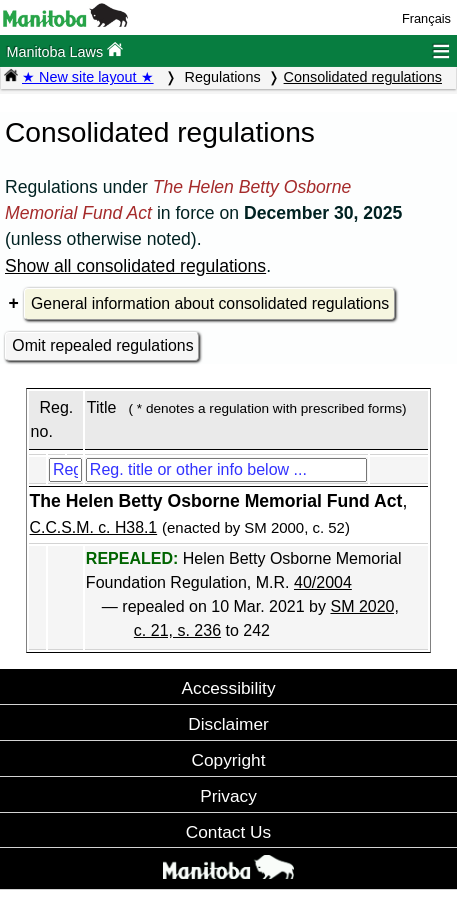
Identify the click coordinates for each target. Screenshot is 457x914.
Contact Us (228, 832)
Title (102, 407)
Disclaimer (228, 724)
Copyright (229, 760)
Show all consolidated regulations (135, 266)
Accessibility (228, 688)
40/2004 (323, 582)
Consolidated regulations (363, 77)
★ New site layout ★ (88, 77)
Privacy (228, 796)
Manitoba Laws (64, 50)
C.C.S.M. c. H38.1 (94, 527)
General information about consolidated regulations (210, 303)
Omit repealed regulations (102, 345)
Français (426, 18)
